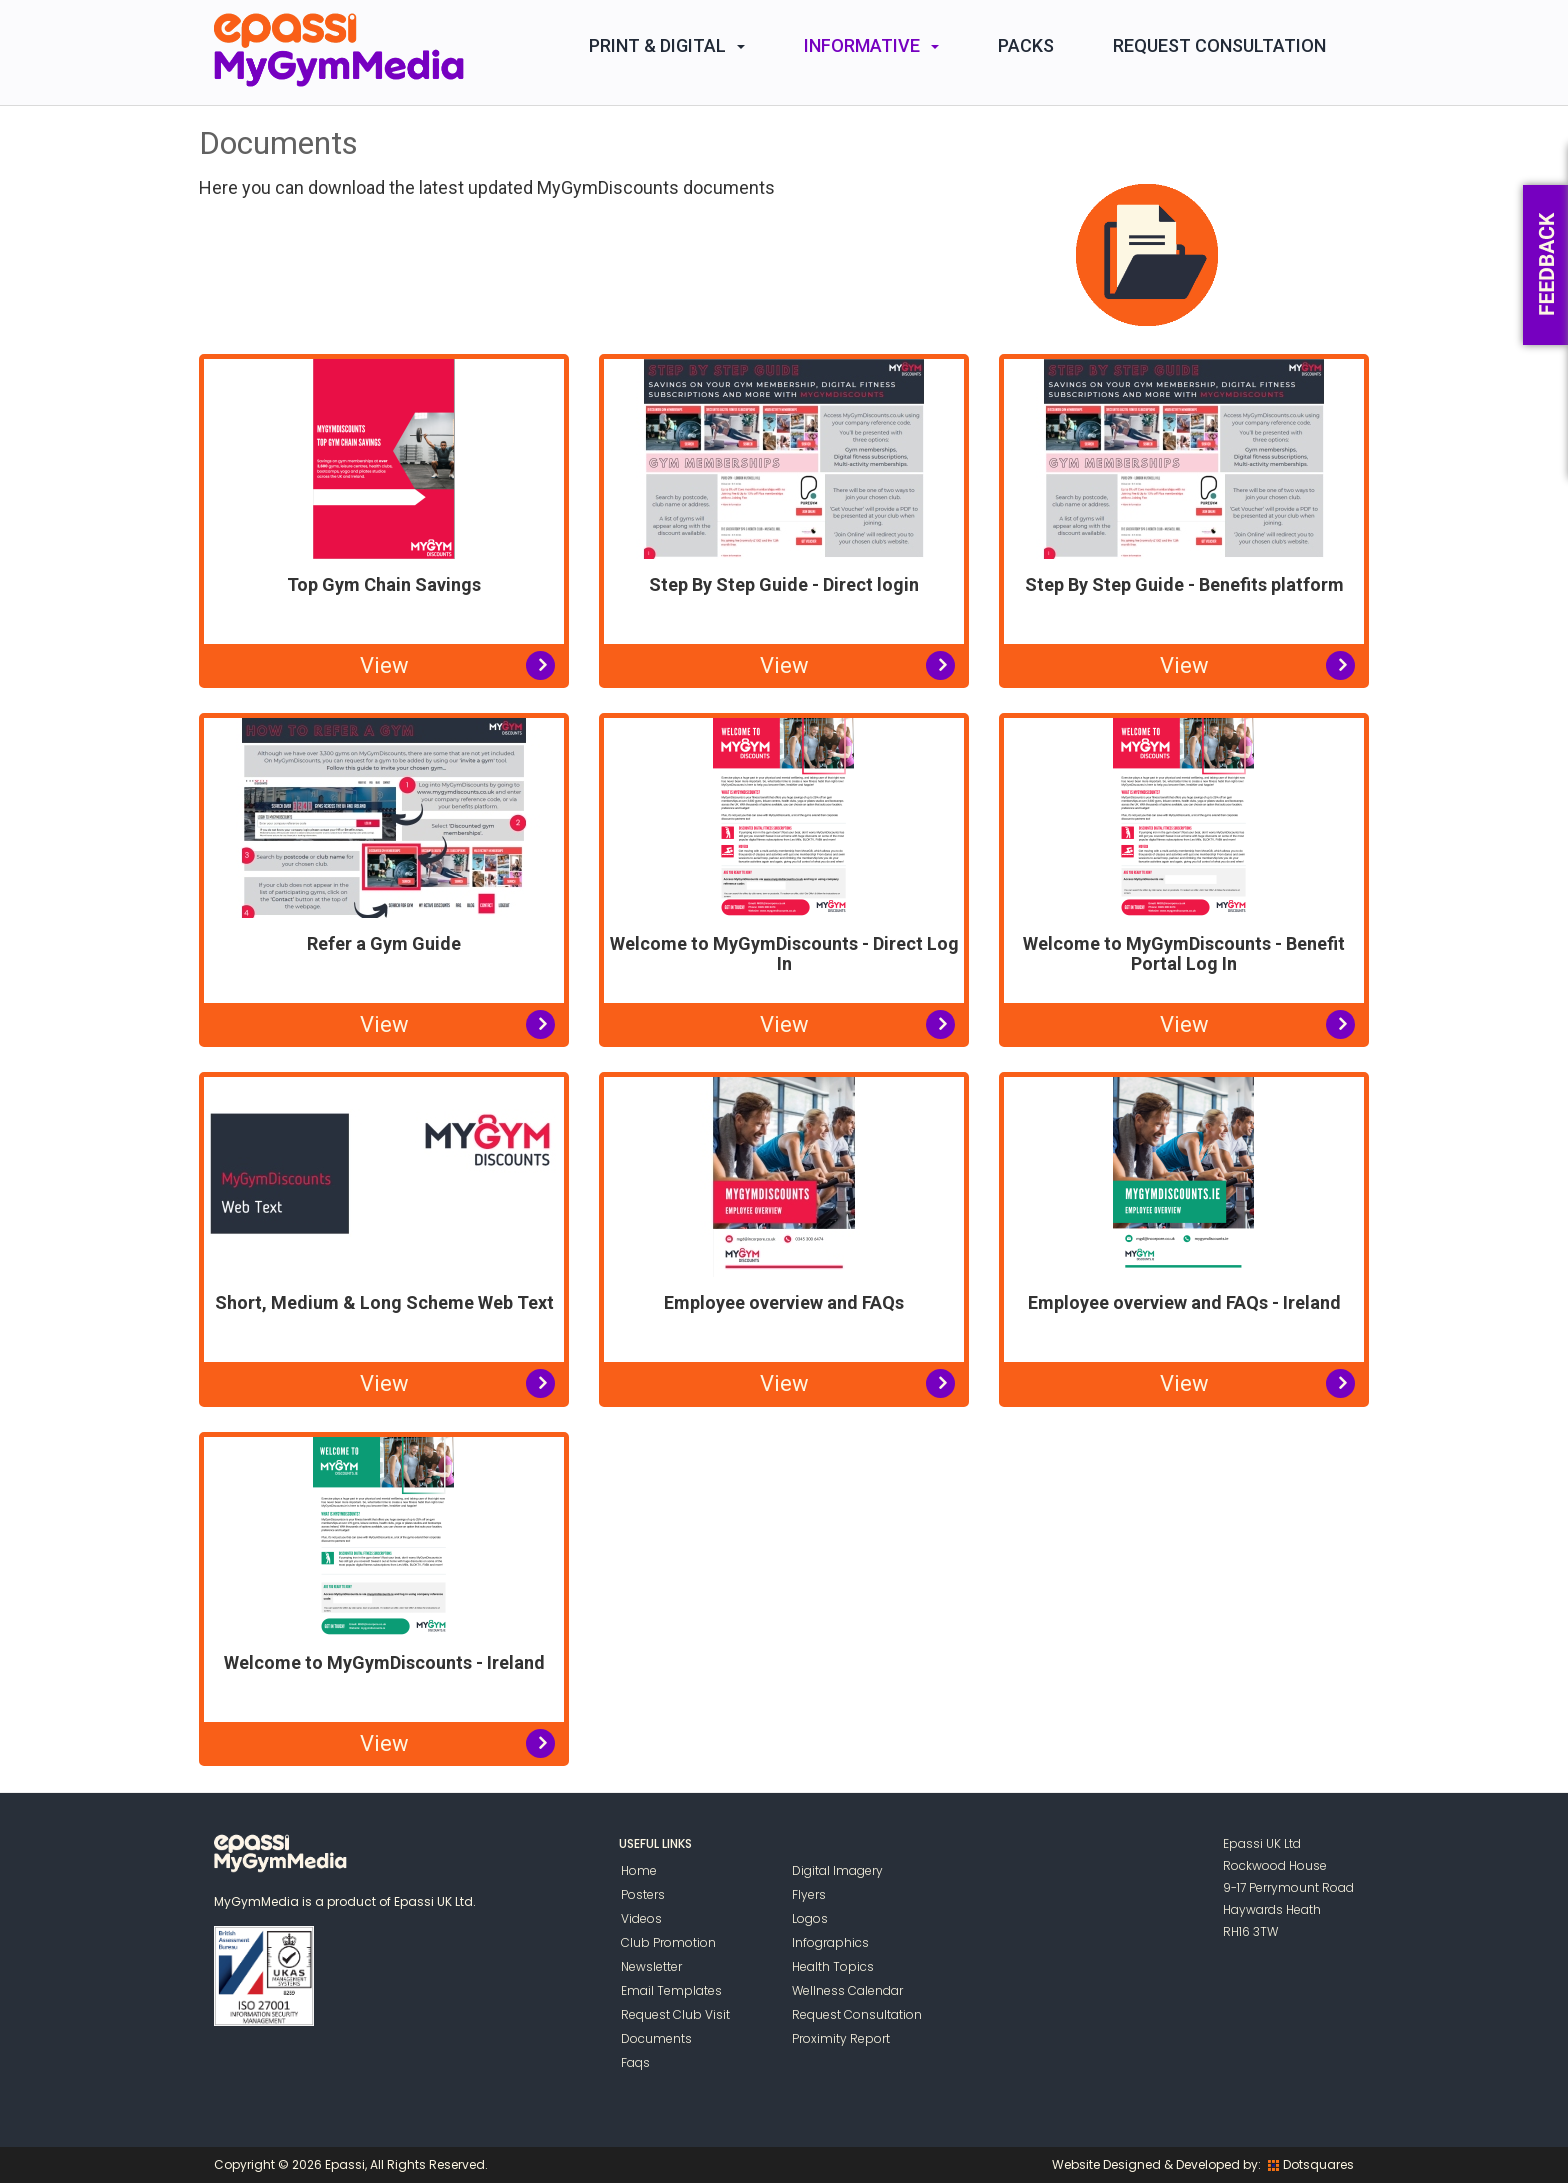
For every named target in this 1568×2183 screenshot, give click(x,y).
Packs (1026, 45)
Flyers (809, 1894)
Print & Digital (667, 45)
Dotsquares (1311, 2164)
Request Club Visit (675, 2014)
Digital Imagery (837, 1870)
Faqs (635, 2062)
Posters (643, 1894)
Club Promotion (668, 1942)
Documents (656, 2038)
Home (639, 1870)
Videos (641, 1918)
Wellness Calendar (847, 1990)
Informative (871, 45)
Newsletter (651, 1966)
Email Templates (671, 1990)
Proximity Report (841, 2038)
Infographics (830, 1942)
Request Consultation (1219, 45)
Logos (810, 1918)
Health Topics (833, 1966)
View (384, 665)
